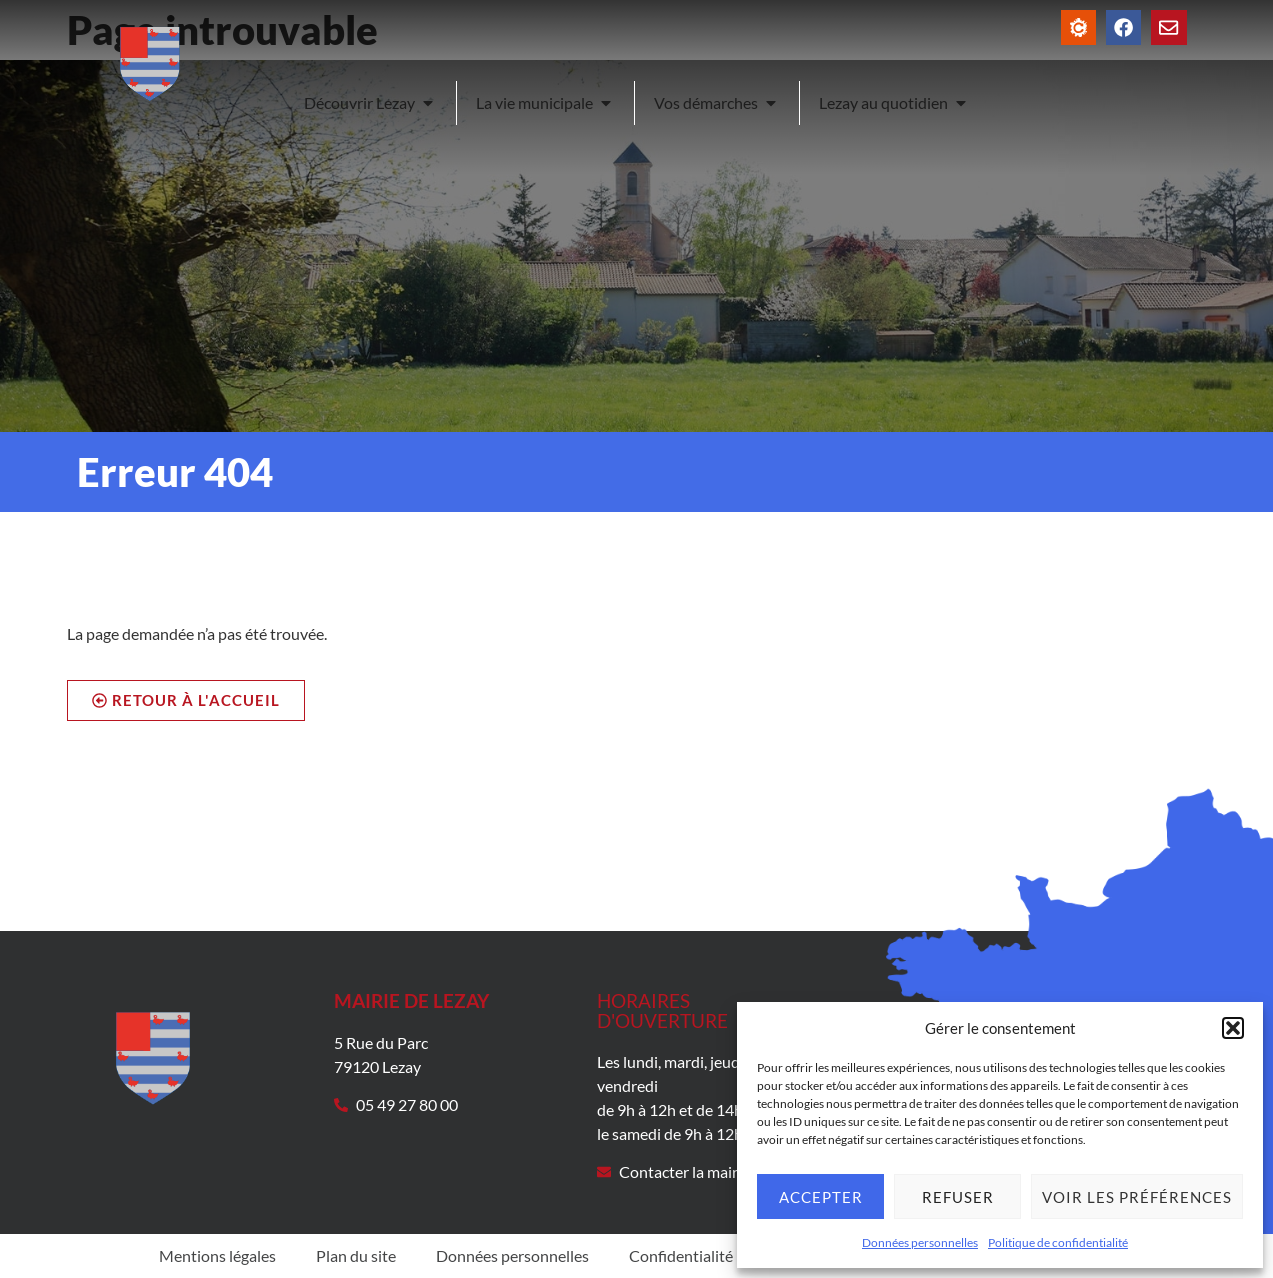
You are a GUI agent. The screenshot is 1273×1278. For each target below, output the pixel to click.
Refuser (958, 1197)
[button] (1233, 1028)
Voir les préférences (1137, 1197)
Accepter (821, 1197)
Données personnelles (920, 1242)
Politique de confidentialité (1058, 1242)
